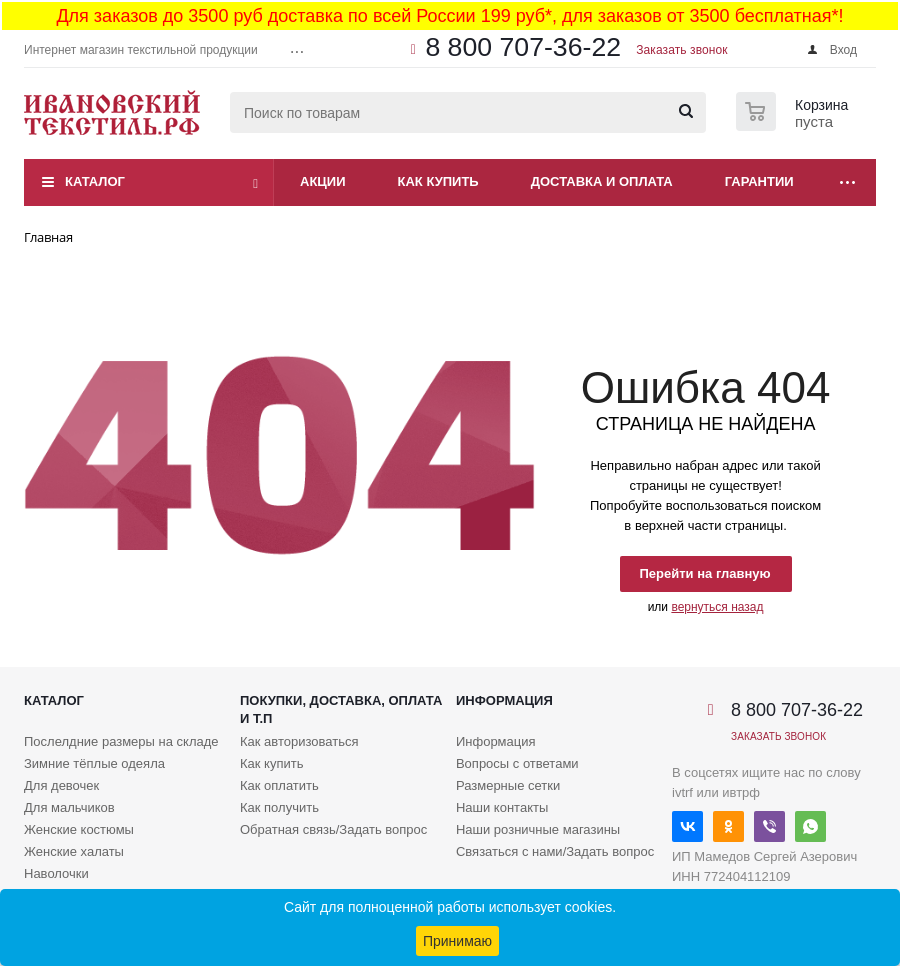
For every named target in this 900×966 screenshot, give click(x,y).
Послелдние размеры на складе (121, 741)
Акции (323, 181)
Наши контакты (502, 807)
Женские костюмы (79, 829)
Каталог (95, 181)
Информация (504, 700)
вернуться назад (717, 607)
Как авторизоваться (299, 741)
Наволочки (56, 873)
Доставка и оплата (602, 181)
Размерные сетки (508, 785)
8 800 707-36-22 (523, 47)
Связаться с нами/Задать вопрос (555, 851)
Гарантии (759, 181)
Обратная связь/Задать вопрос (333, 829)
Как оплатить (279, 785)
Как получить (279, 807)
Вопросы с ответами (517, 763)
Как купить (438, 181)
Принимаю (457, 941)
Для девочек (61, 785)
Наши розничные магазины (538, 829)
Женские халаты (74, 851)
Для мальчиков (69, 807)
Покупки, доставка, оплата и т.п (341, 709)
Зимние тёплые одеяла (94, 763)
